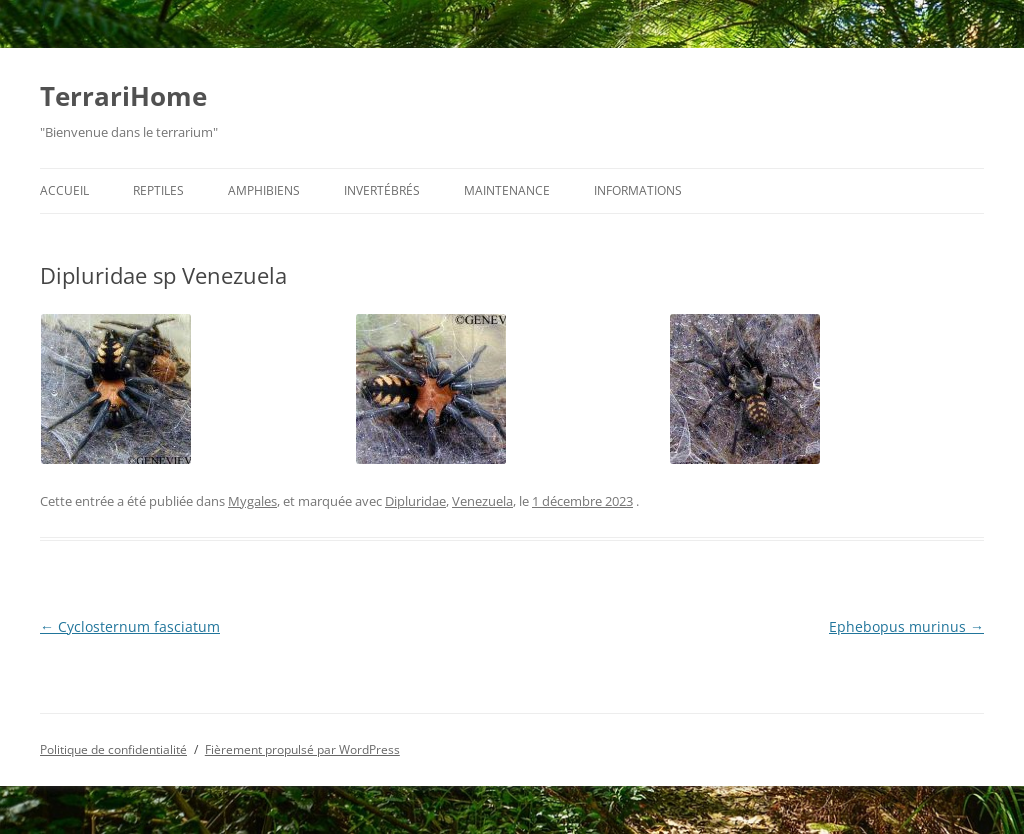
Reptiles (158, 190)
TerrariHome (123, 96)
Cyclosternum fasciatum (130, 626)
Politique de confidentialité (113, 749)
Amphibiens (264, 190)
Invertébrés (382, 190)
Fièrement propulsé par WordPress (302, 749)
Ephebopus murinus (906, 626)
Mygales (252, 501)
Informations (638, 190)
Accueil (64, 190)
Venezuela (482, 501)
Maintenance (507, 190)
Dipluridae (415, 501)
